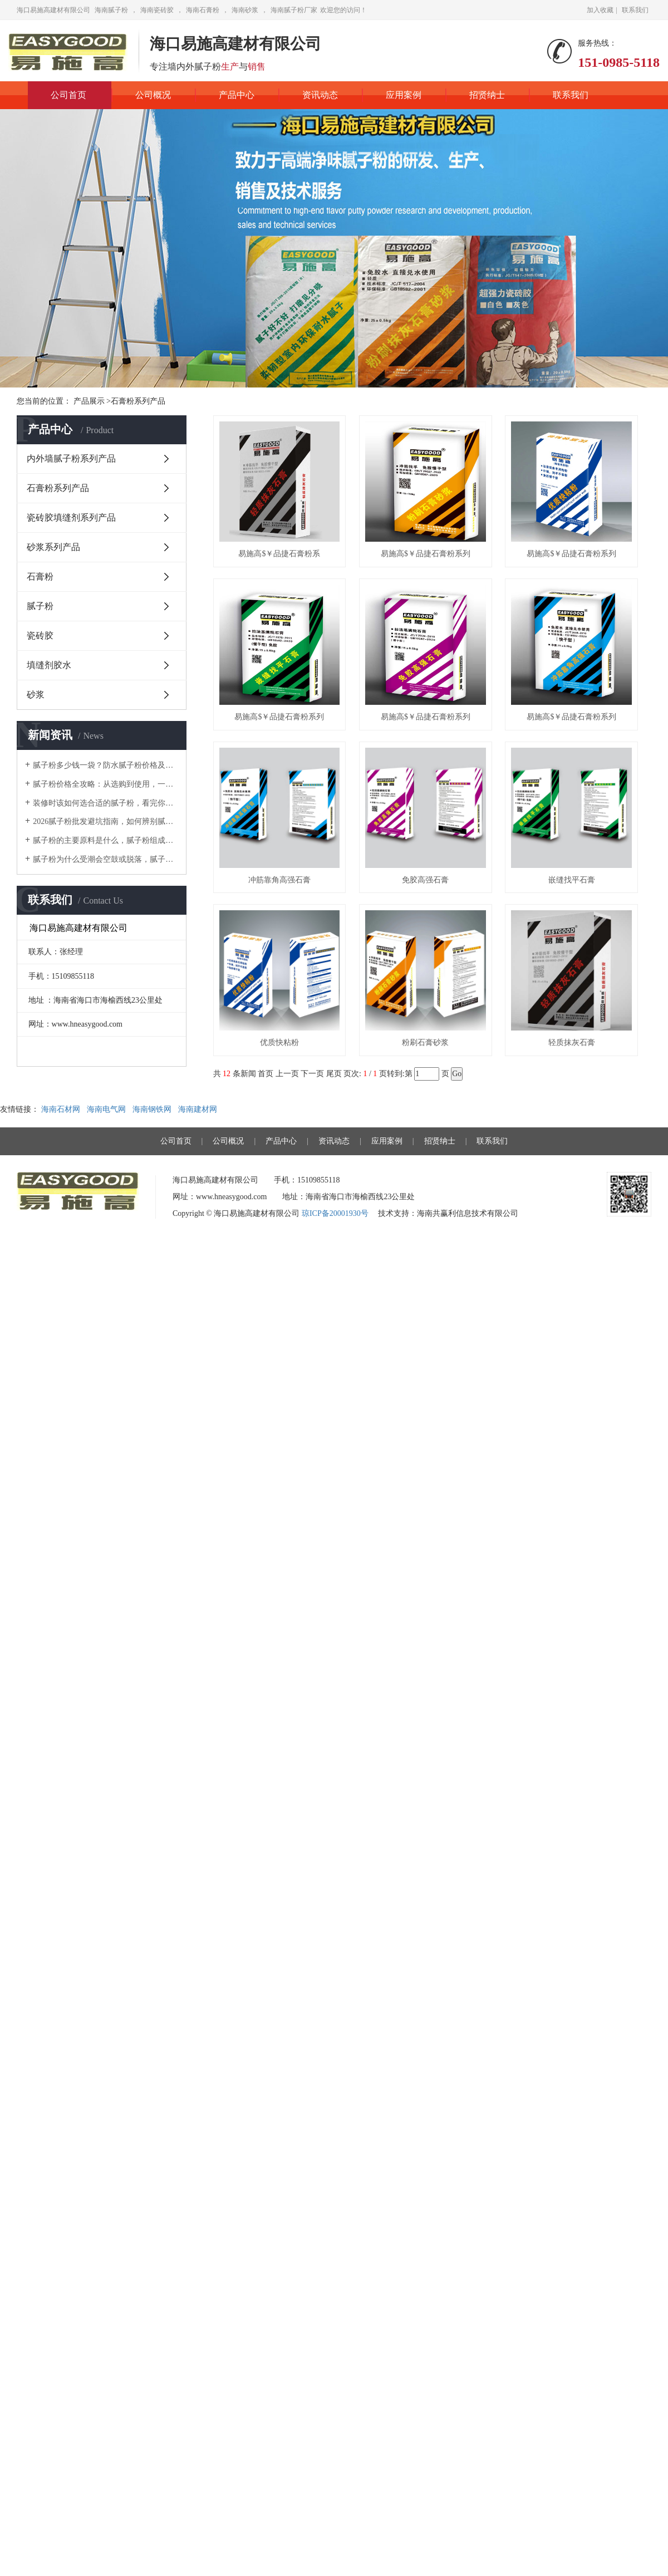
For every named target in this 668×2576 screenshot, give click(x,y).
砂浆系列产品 (53, 547)
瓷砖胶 (40, 635)
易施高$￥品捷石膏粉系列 (425, 553)
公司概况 (153, 95)
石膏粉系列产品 (58, 488)
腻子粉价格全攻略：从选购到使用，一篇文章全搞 (105, 784)
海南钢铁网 (153, 1109)
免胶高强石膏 (425, 880)
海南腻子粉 (111, 10)
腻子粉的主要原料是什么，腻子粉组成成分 (105, 840)
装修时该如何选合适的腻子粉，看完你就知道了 (105, 803)
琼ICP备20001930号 (335, 1213)
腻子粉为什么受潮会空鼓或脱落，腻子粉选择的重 (105, 859)
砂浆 (36, 694)
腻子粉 (40, 606)
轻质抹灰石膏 (571, 1042)
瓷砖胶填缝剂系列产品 (71, 517)
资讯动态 (320, 95)
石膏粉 (40, 576)
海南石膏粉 (202, 10)
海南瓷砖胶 (157, 10)
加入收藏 (600, 10)
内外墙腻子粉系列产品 (71, 458)
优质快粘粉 (279, 1042)
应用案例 (403, 95)
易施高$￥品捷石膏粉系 (279, 553)
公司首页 (68, 95)
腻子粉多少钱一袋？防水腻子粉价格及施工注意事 (105, 765)
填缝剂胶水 (49, 665)
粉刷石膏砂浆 (425, 1042)
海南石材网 (61, 1109)
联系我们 (635, 10)
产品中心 (236, 95)
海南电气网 (107, 1109)
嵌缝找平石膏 (571, 880)
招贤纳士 (487, 95)
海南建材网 (198, 1109)
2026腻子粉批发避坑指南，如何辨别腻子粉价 (105, 821)
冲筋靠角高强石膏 (279, 880)
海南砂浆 (245, 10)
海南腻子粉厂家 (294, 10)
